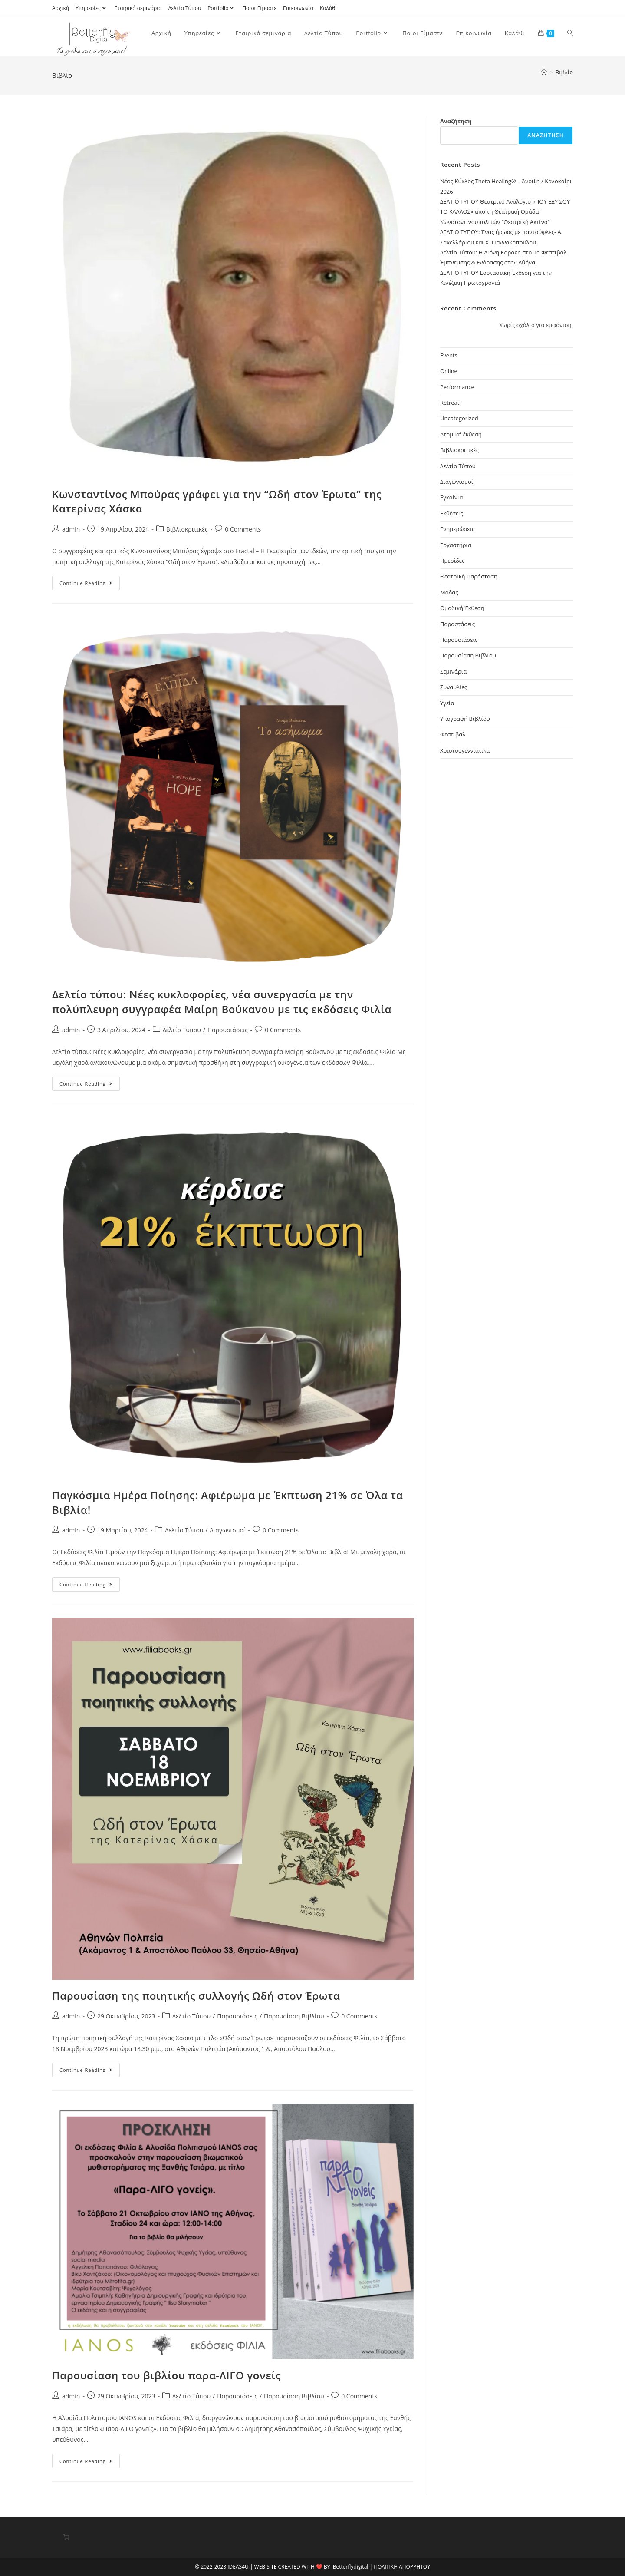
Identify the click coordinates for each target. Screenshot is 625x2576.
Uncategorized (459, 418)
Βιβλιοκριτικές (187, 529)
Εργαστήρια (455, 545)
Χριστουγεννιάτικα (465, 750)
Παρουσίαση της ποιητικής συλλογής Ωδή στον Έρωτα (196, 1995)
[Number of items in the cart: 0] (66, 2537)
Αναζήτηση (456, 121)
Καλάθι (328, 8)
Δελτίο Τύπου (182, 1030)
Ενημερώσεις (457, 529)
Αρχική (60, 8)
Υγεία (447, 703)
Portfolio (221, 8)
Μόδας (449, 592)
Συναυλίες (453, 687)
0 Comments (243, 529)
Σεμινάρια (453, 671)
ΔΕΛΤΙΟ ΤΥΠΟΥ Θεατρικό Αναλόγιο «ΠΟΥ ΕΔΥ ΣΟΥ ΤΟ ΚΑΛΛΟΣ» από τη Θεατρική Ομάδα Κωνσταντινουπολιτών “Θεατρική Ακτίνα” (505, 212)
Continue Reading (89, 584)
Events (448, 355)
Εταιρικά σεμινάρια (138, 8)
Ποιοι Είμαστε (259, 8)
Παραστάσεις (457, 624)
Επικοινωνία (298, 8)
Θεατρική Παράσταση (468, 576)
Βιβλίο (564, 72)
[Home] (544, 72)
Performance (457, 387)
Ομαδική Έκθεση (462, 608)
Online (448, 371)
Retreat (449, 402)
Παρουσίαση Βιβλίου (294, 2016)
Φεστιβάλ (452, 734)
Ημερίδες (452, 561)
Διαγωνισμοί (227, 1530)
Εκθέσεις (451, 513)
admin (71, 529)
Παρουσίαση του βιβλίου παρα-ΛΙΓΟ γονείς (166, 2375)
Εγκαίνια (451, 497)
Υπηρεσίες (92, 8)
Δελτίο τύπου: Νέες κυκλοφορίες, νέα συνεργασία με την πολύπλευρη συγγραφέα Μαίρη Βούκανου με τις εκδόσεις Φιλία (221, 1001)
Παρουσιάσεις (227, 1030)
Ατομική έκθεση (461, 434)
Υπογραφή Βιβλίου (465, 719)
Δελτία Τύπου (184, 8)
